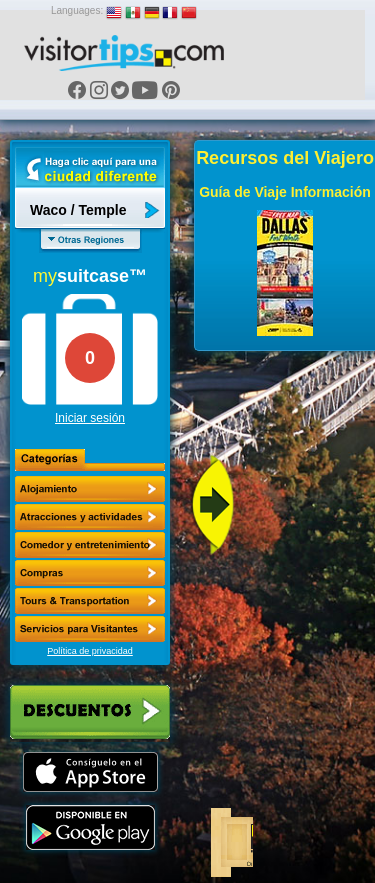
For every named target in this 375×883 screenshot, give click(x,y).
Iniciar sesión (90, 418)
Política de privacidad (90, 651)
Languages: (77, 10)
